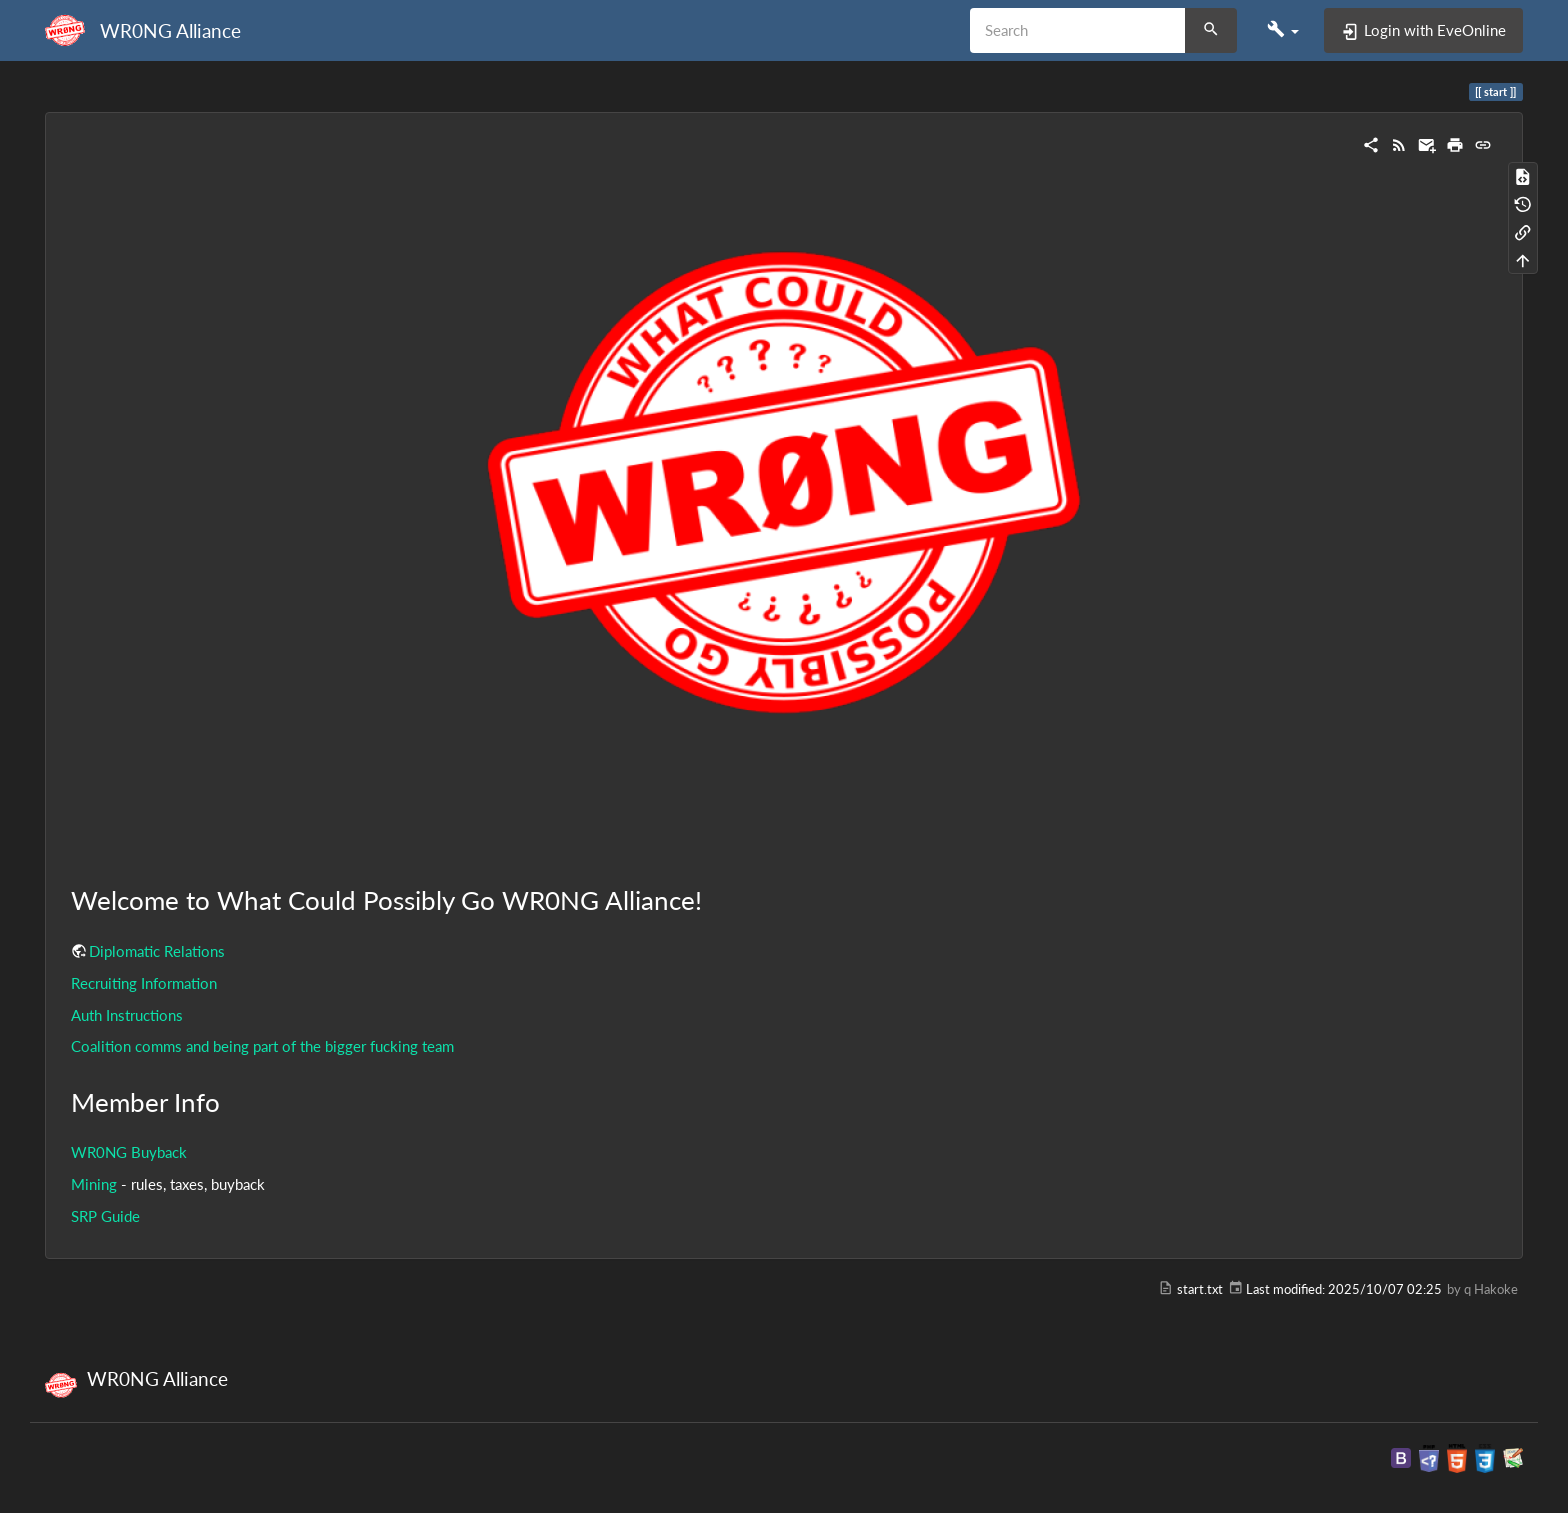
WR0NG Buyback (129, 1152)
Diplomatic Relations (157, 951)
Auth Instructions (127, 1015)
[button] (1283, 30)
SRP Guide (105, 1216)
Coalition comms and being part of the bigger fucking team (262, 1046)
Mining (94, 1184)
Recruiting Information (144, 983)
